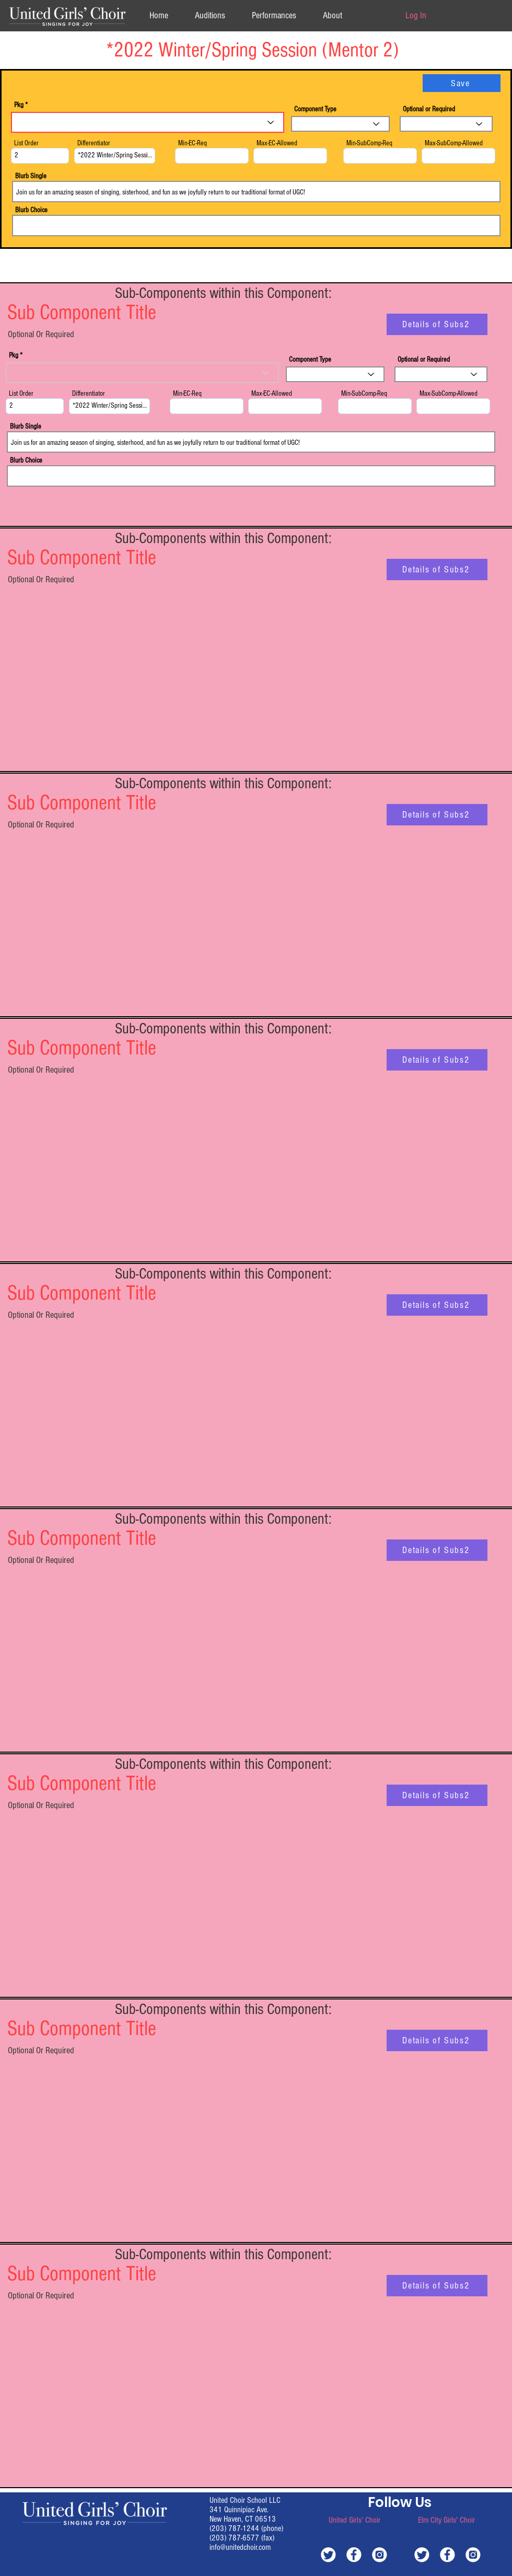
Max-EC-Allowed (277, 143)
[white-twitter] (328, 2554)
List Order (26, 143)
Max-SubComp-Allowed (454, 143)
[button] (332, 15)
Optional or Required (429, 109)
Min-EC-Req (192, 143)
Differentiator (93, 143)
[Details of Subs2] (437, 324)
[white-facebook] (354, 2554)
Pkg (19, 105)
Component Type (315, 109)
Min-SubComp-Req (369, 143)
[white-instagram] (379, 2554)
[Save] (462, 83)
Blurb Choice (31, 210)
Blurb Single (30, 176)
